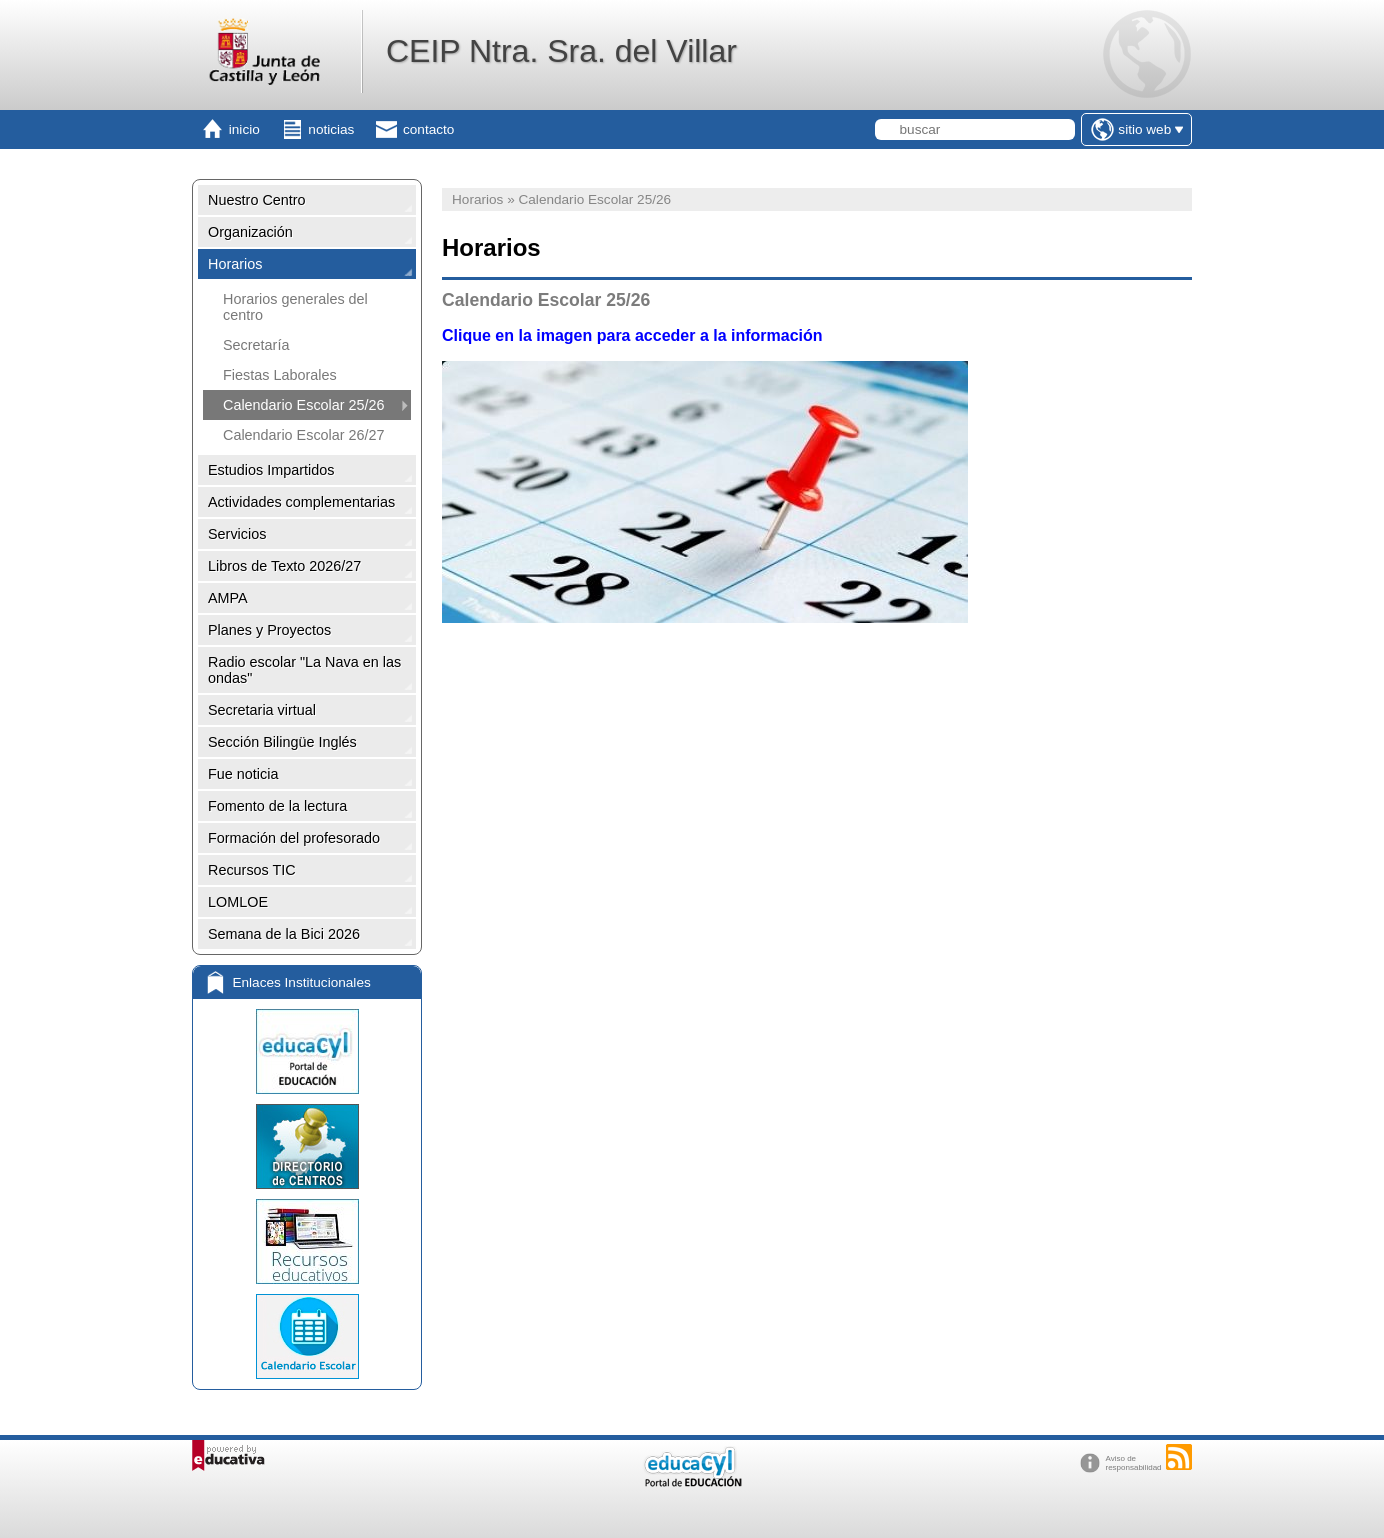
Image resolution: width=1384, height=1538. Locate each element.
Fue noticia (243, 774)
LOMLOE (238, 902)
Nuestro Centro (257, 200)
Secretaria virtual (262, 710)
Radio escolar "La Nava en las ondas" (304, 670)
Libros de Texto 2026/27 (284, 566)
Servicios (237, 534)
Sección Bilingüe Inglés (282, 742)
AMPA (228, 598)
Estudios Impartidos (271, 470)
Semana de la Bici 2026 (284, 934)
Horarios (235, 264)
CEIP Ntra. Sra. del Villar (561, 51)
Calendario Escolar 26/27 (304, 435)
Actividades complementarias (301, 502)
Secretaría (256, 345)
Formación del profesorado (294, 838)
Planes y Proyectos (269, 630)
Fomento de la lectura (277, 806)
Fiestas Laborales (280, 375)
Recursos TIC (252, 870)
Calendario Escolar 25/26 (304, 405)
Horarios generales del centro (295, 307)
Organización (250, 232)
